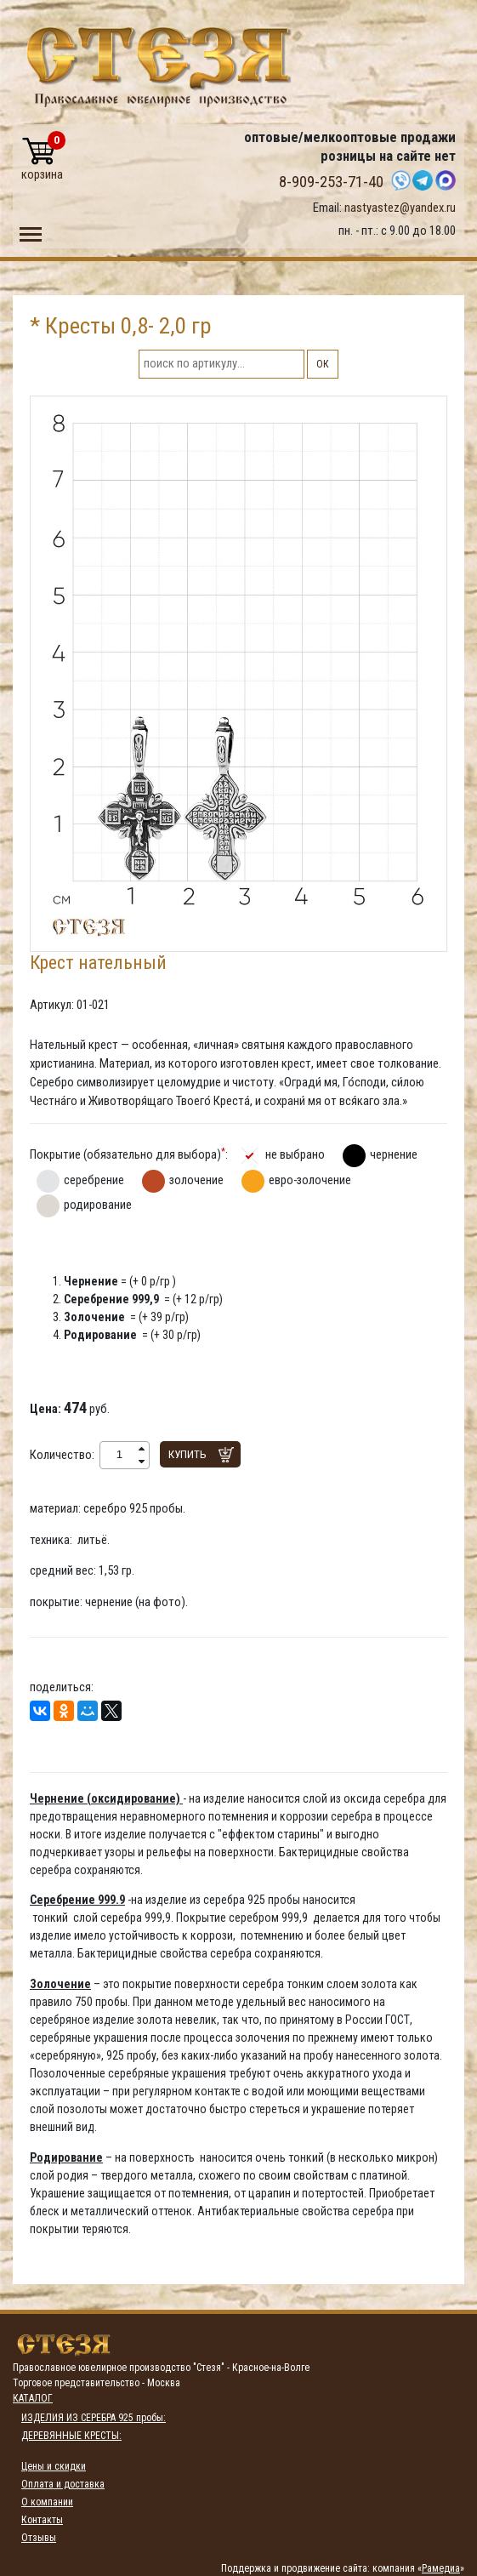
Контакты (42, 2520)
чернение (393, 1154)
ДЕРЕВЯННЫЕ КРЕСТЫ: (71, 2436)
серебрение (94, 1180)
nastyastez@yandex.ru (400, 207)
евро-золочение (310, 1180)
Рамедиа (441, 2568)
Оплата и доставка (63, 2484)
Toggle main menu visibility (31, 230)
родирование (98, 1204)
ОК (322, 364)
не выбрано (295, 1154)
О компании (47, 2502)
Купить (187, 1454)
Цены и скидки (53, 2466)
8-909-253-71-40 (331, 182)
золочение (196, 1180)
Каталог (33, 2398)
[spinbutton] (119, 1455)
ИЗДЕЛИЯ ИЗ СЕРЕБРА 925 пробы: (93, 2418)
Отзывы (38, 2538)
